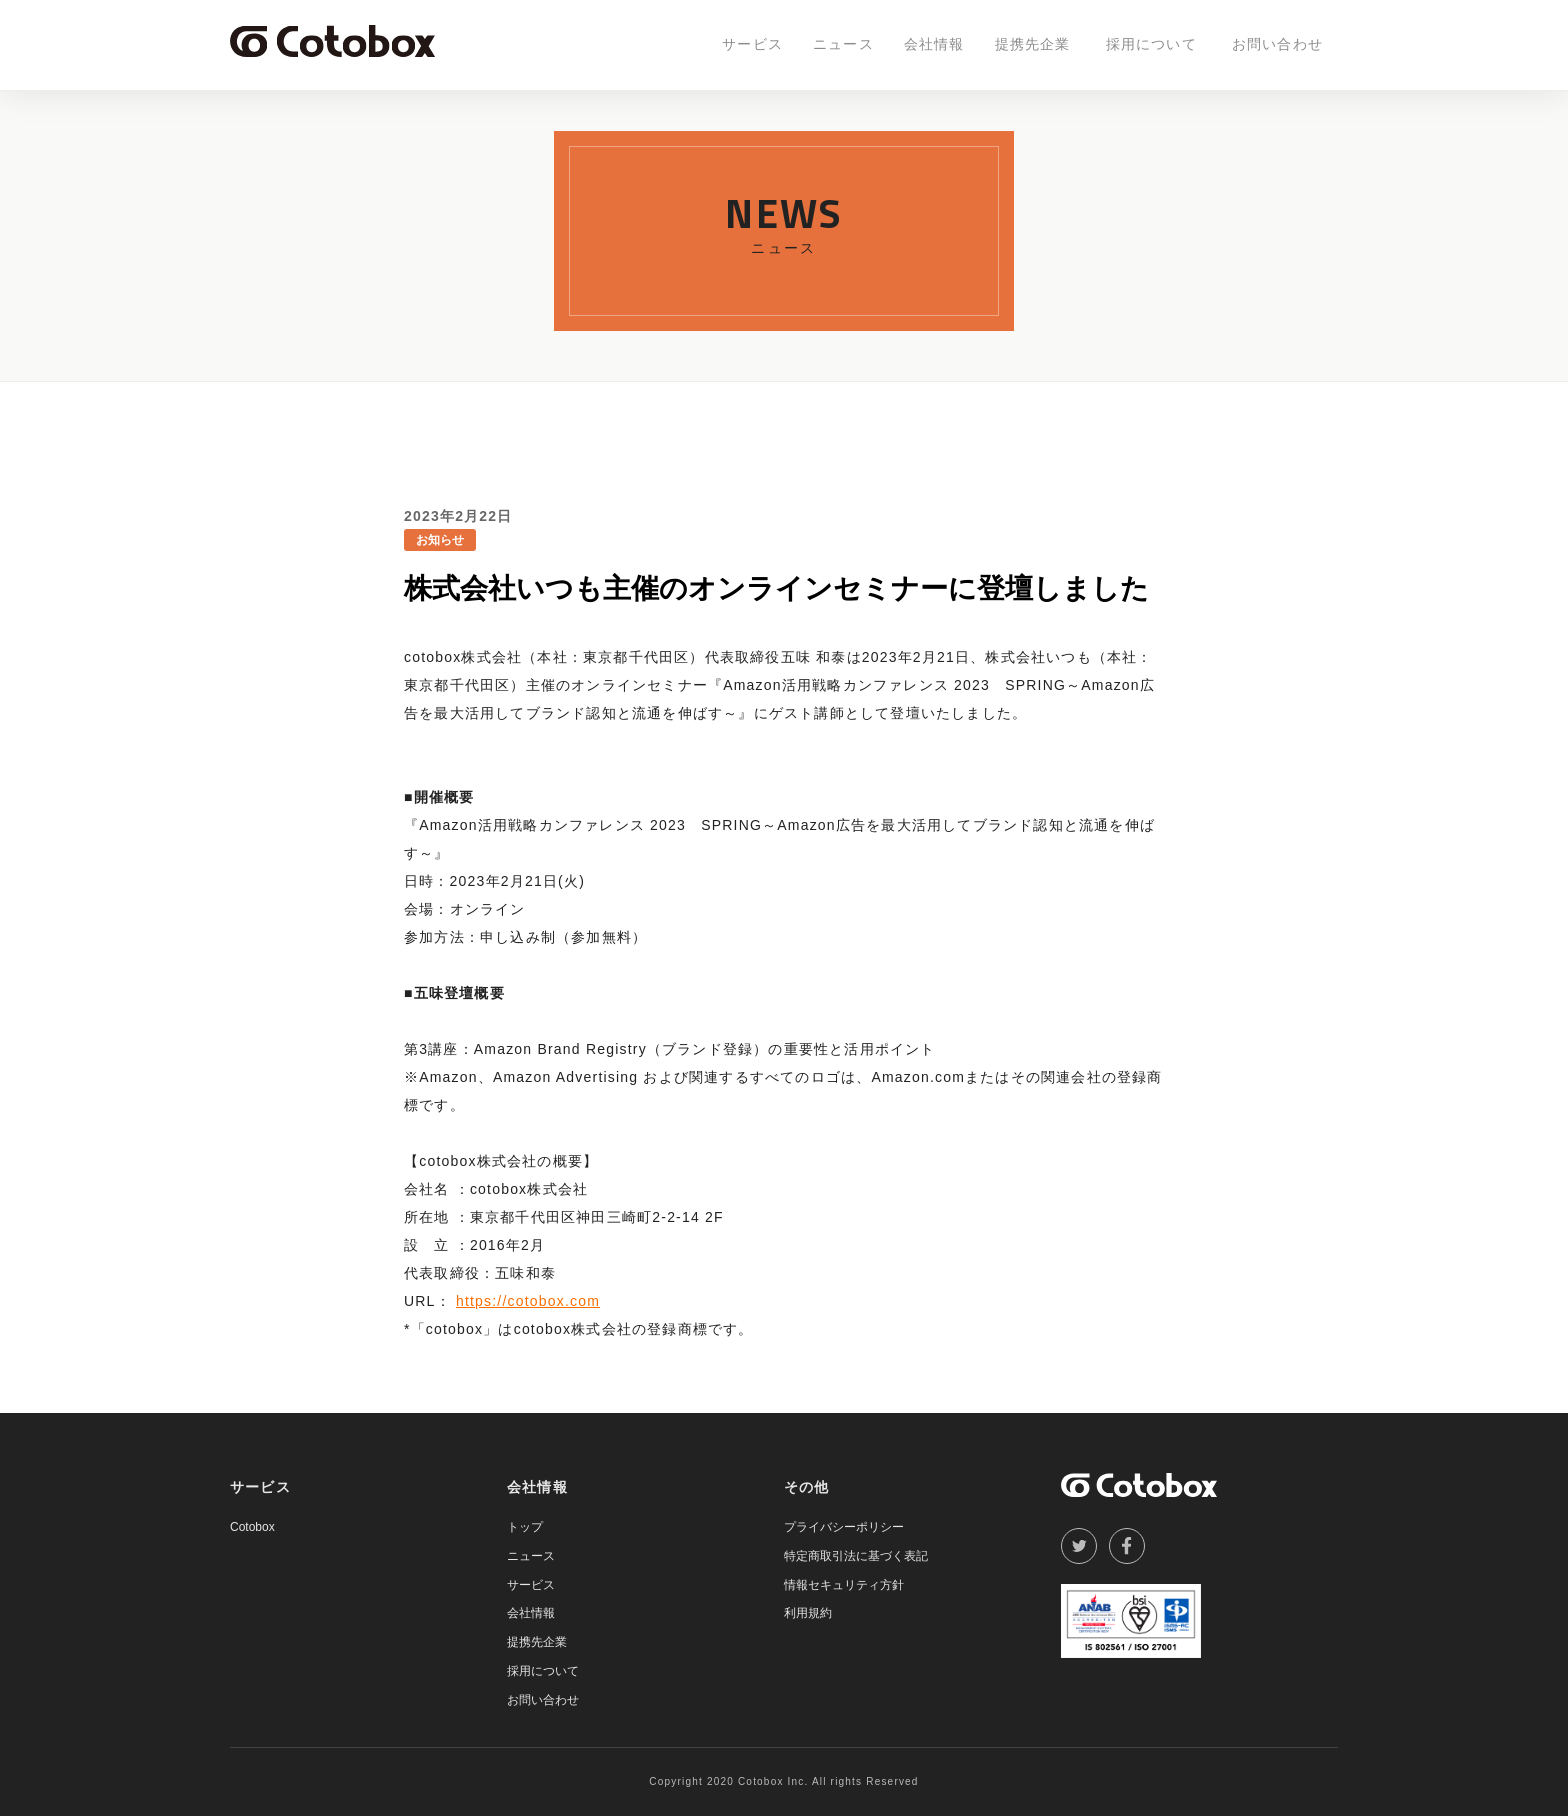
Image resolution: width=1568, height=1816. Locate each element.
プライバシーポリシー (844, 1527)
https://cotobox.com (528, 1301)
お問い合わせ (1277, 44)
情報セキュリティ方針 (844, 1585)
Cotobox (252, 1527)
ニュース (843, 44)
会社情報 (934, 44)
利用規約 (808, 1613)
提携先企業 (1033, 44)
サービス (752, 44)
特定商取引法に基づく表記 (856, 1556)
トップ (525, 1527)
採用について (1151, 44)
